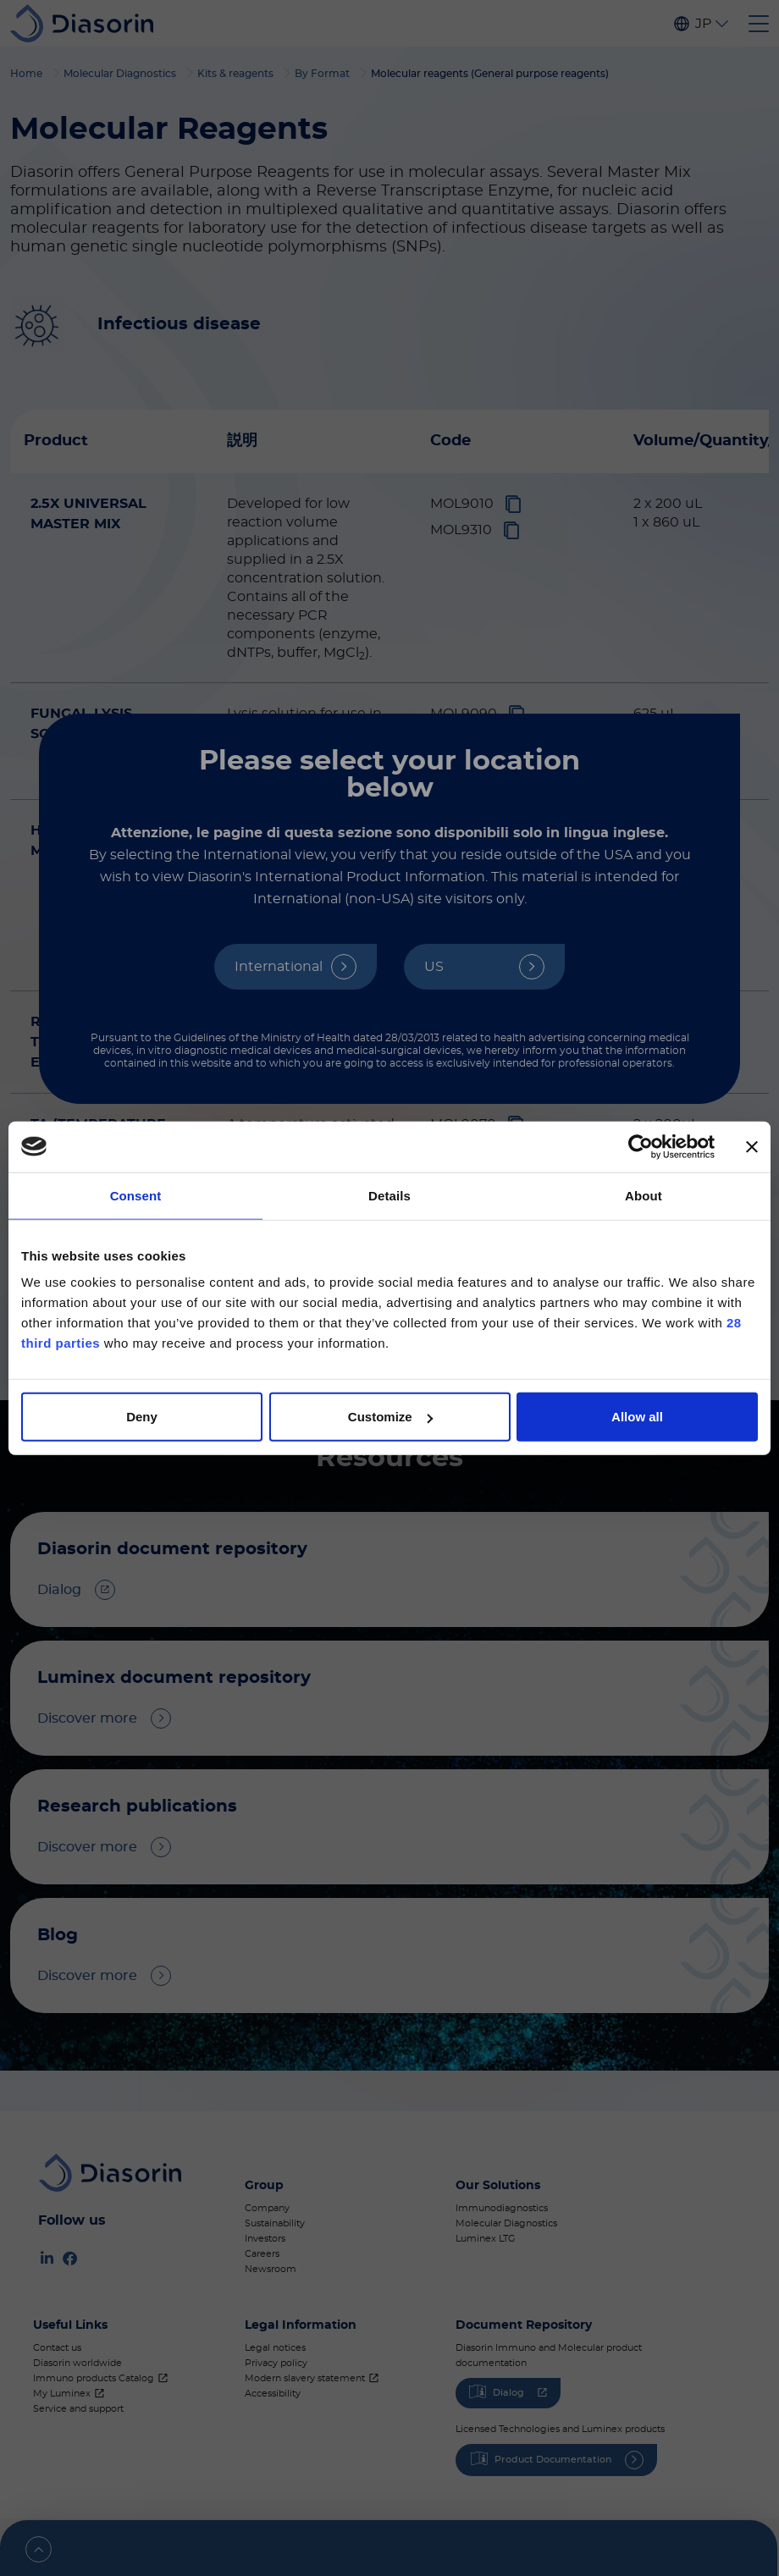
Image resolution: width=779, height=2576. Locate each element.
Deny (141, 1416)
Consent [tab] (136, 1195)
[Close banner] (752, 1146)
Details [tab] (389, 1195)
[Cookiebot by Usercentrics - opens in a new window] (640, 1146)
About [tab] (643, 1195)
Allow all (637, 1416)
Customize (390, 1416)
